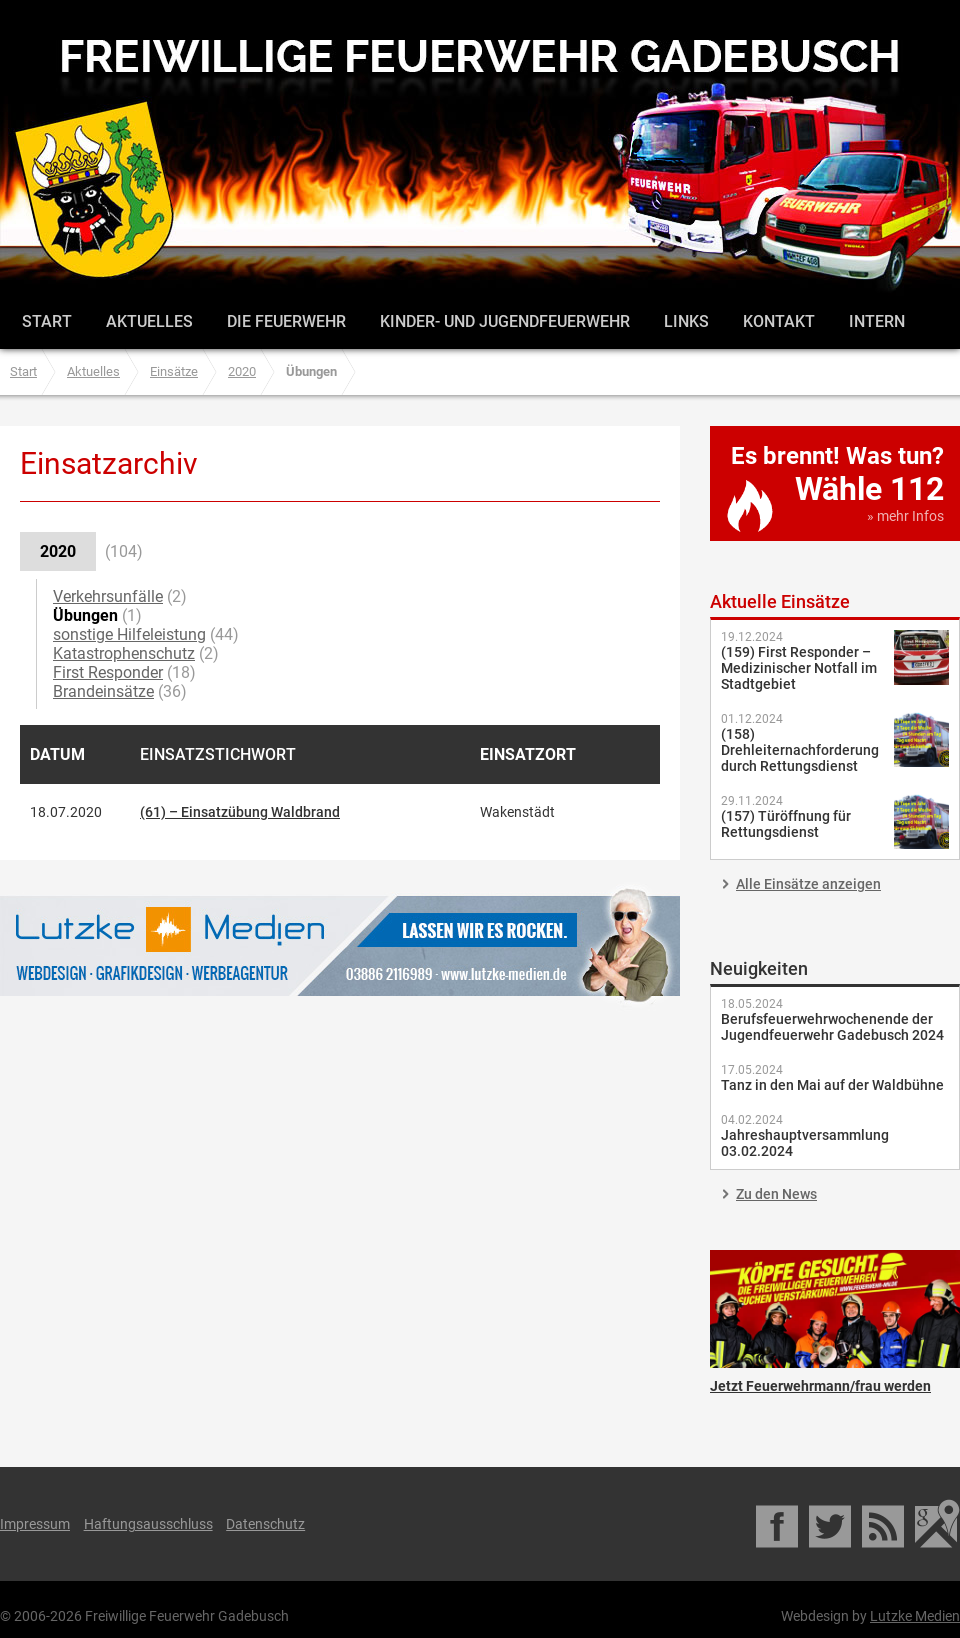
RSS (884, 1524)
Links (686, 321)
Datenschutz (265, 1524)
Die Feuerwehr (286, 321)
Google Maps (937, 1524)
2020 (242, 371)
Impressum (35, 1524)
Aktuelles (149, 321)
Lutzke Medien (340, 945)
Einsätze (174, 371)
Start (47, 321)
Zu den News (776, 1194)
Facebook (778, 1524)
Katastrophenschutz (124, 653)
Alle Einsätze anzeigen (808, 884)
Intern (877, 321)
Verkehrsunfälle (108, 596)
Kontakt (779, 321)
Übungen (85, 615)
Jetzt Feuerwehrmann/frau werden (835, 1309)
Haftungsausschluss (148, 1524)
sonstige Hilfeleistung (129, 634)
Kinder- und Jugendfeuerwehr (505, 321)
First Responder (108, 672)
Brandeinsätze (103, 691)
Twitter (831, 1524)
